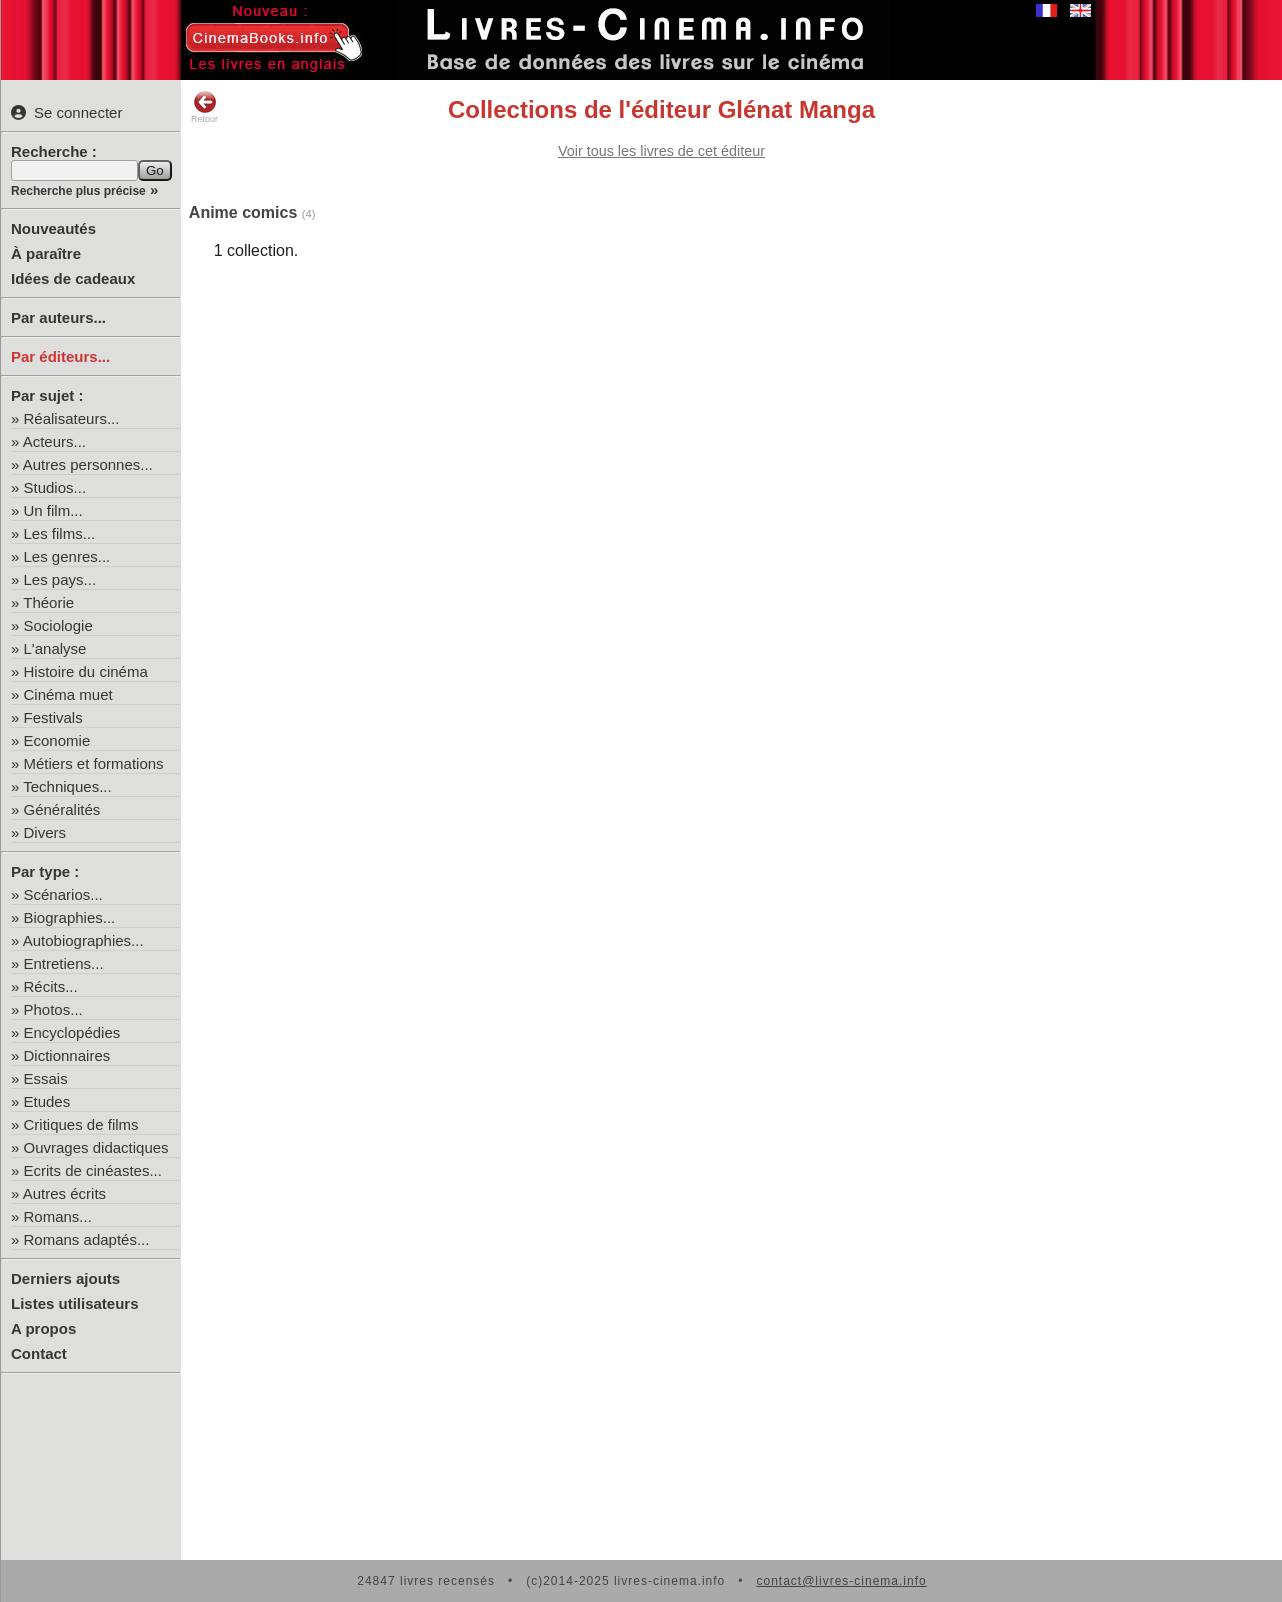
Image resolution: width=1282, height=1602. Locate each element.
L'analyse (55, 648)
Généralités (62, 809)
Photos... (53, 1009)
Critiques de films (81, 1124)
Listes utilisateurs (75, 1303)
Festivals (53, 717)
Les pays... (60, 579)
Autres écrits (64, 1193)
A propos (43, 1328)
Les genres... (67, 556)
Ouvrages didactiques (96, 1147)
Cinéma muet (68, 694)
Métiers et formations (94, 763)
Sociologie (58, 625)
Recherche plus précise (78, 191)
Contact (39, 1353)
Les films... (60, 533)
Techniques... (67, 786)
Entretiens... (64, 963)
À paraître (46, 253)
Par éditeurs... (60, 356)
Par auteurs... (58, 317)
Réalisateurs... (72, 418)
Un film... (53, 510)
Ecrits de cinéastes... (93, 1170)
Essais (46, 1078)
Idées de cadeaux (73, 278)
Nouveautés (53, 228)
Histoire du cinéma (86, 671)
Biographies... (70, 917)
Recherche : (54, 151)
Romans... (58, 1216)
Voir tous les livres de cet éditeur (661, 151)
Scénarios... (63, 894)
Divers (45, 832)
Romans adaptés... (87, 1239)
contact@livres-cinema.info (841, 1581)
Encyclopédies (72, 1032)
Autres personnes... (88, 464)
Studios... (55, 487)
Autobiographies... (83, 940)
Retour (204, 107)
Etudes (47, 1101)
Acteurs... (54, 441)
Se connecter (66, 112)
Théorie (48, 602)
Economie (57, 740)
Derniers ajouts (65, 1278)
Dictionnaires (67, 1055)
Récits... (51, 986)
